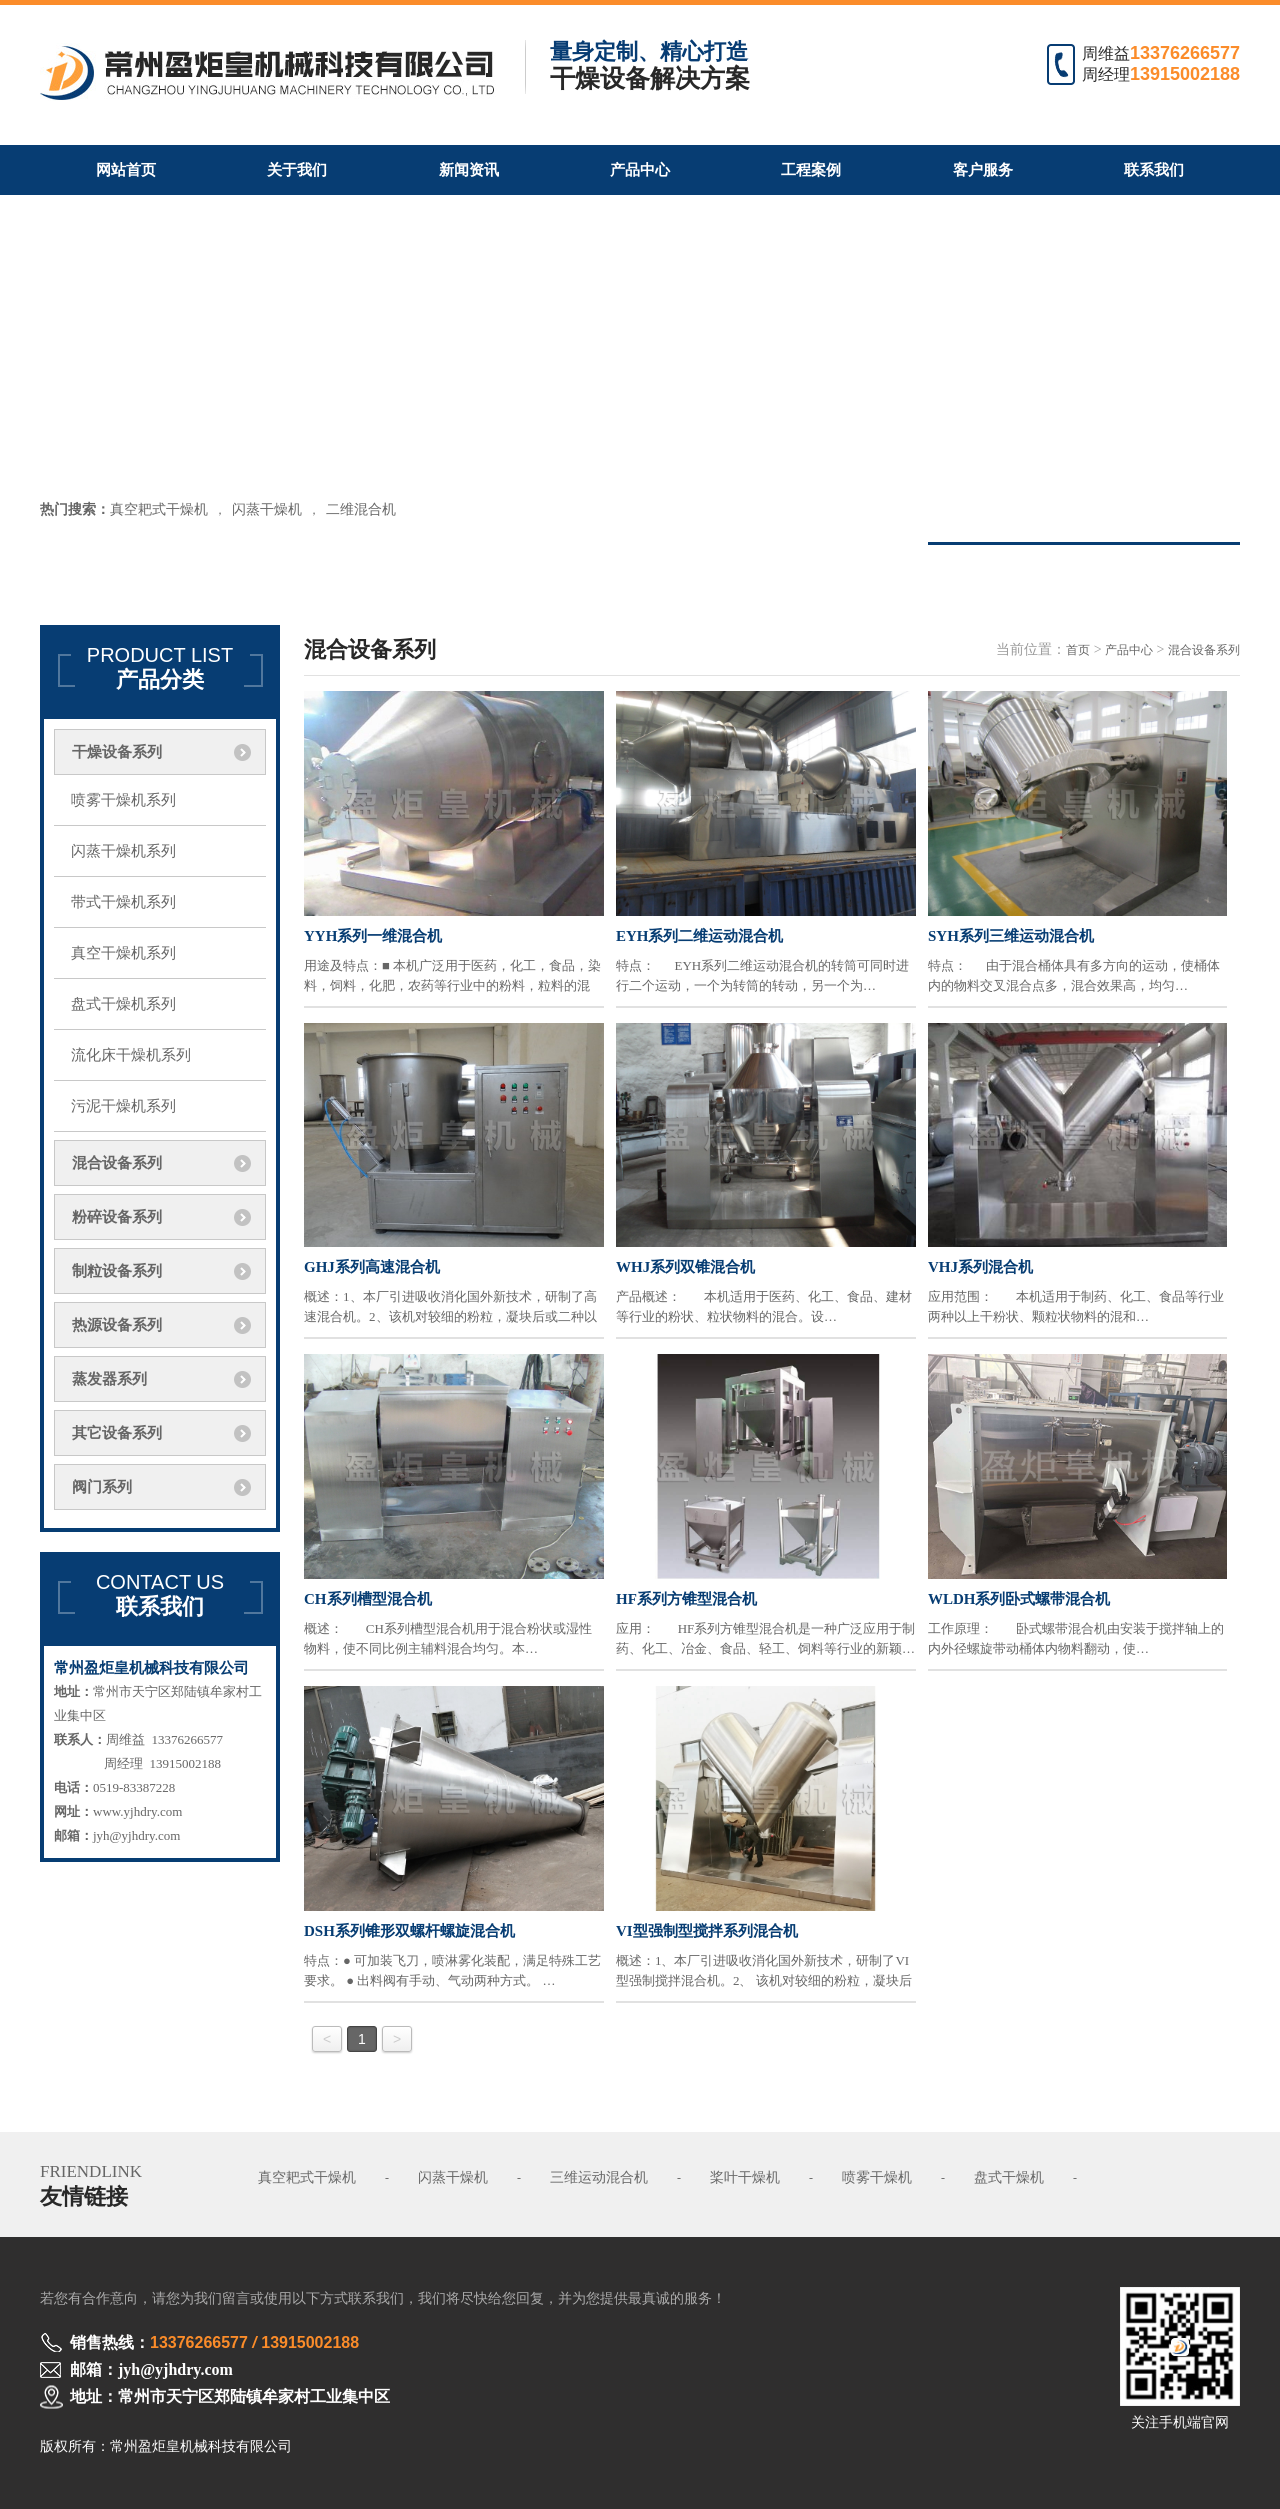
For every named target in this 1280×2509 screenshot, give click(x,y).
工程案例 (811, 170)
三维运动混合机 (599, 2177)
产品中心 (640, 170)
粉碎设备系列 (117, 1217)
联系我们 (1154, 170)
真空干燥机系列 (123, 953)
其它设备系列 (117, 1433)
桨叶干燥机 (745, 2177)
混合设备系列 (117, 1163)
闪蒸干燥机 (267, 509)
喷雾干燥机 (877, 2177)
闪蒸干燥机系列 (123, 851)
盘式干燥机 (1009, 2177)
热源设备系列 (117, 1325)
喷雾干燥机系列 (123, 800)
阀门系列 (102, 1487)
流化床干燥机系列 (131, 1055)
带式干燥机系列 (123, 902)
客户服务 (983, 170)
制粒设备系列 (117, 1271)
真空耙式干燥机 (159, 509)
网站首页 (126, 170)
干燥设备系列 (117, 752)
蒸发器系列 (109, 1379)
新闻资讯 (469, 170)
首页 (1078, 650)
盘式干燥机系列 (123, 1004)
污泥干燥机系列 (123, 1106)
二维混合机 (361, 509)
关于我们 (297, 170)
